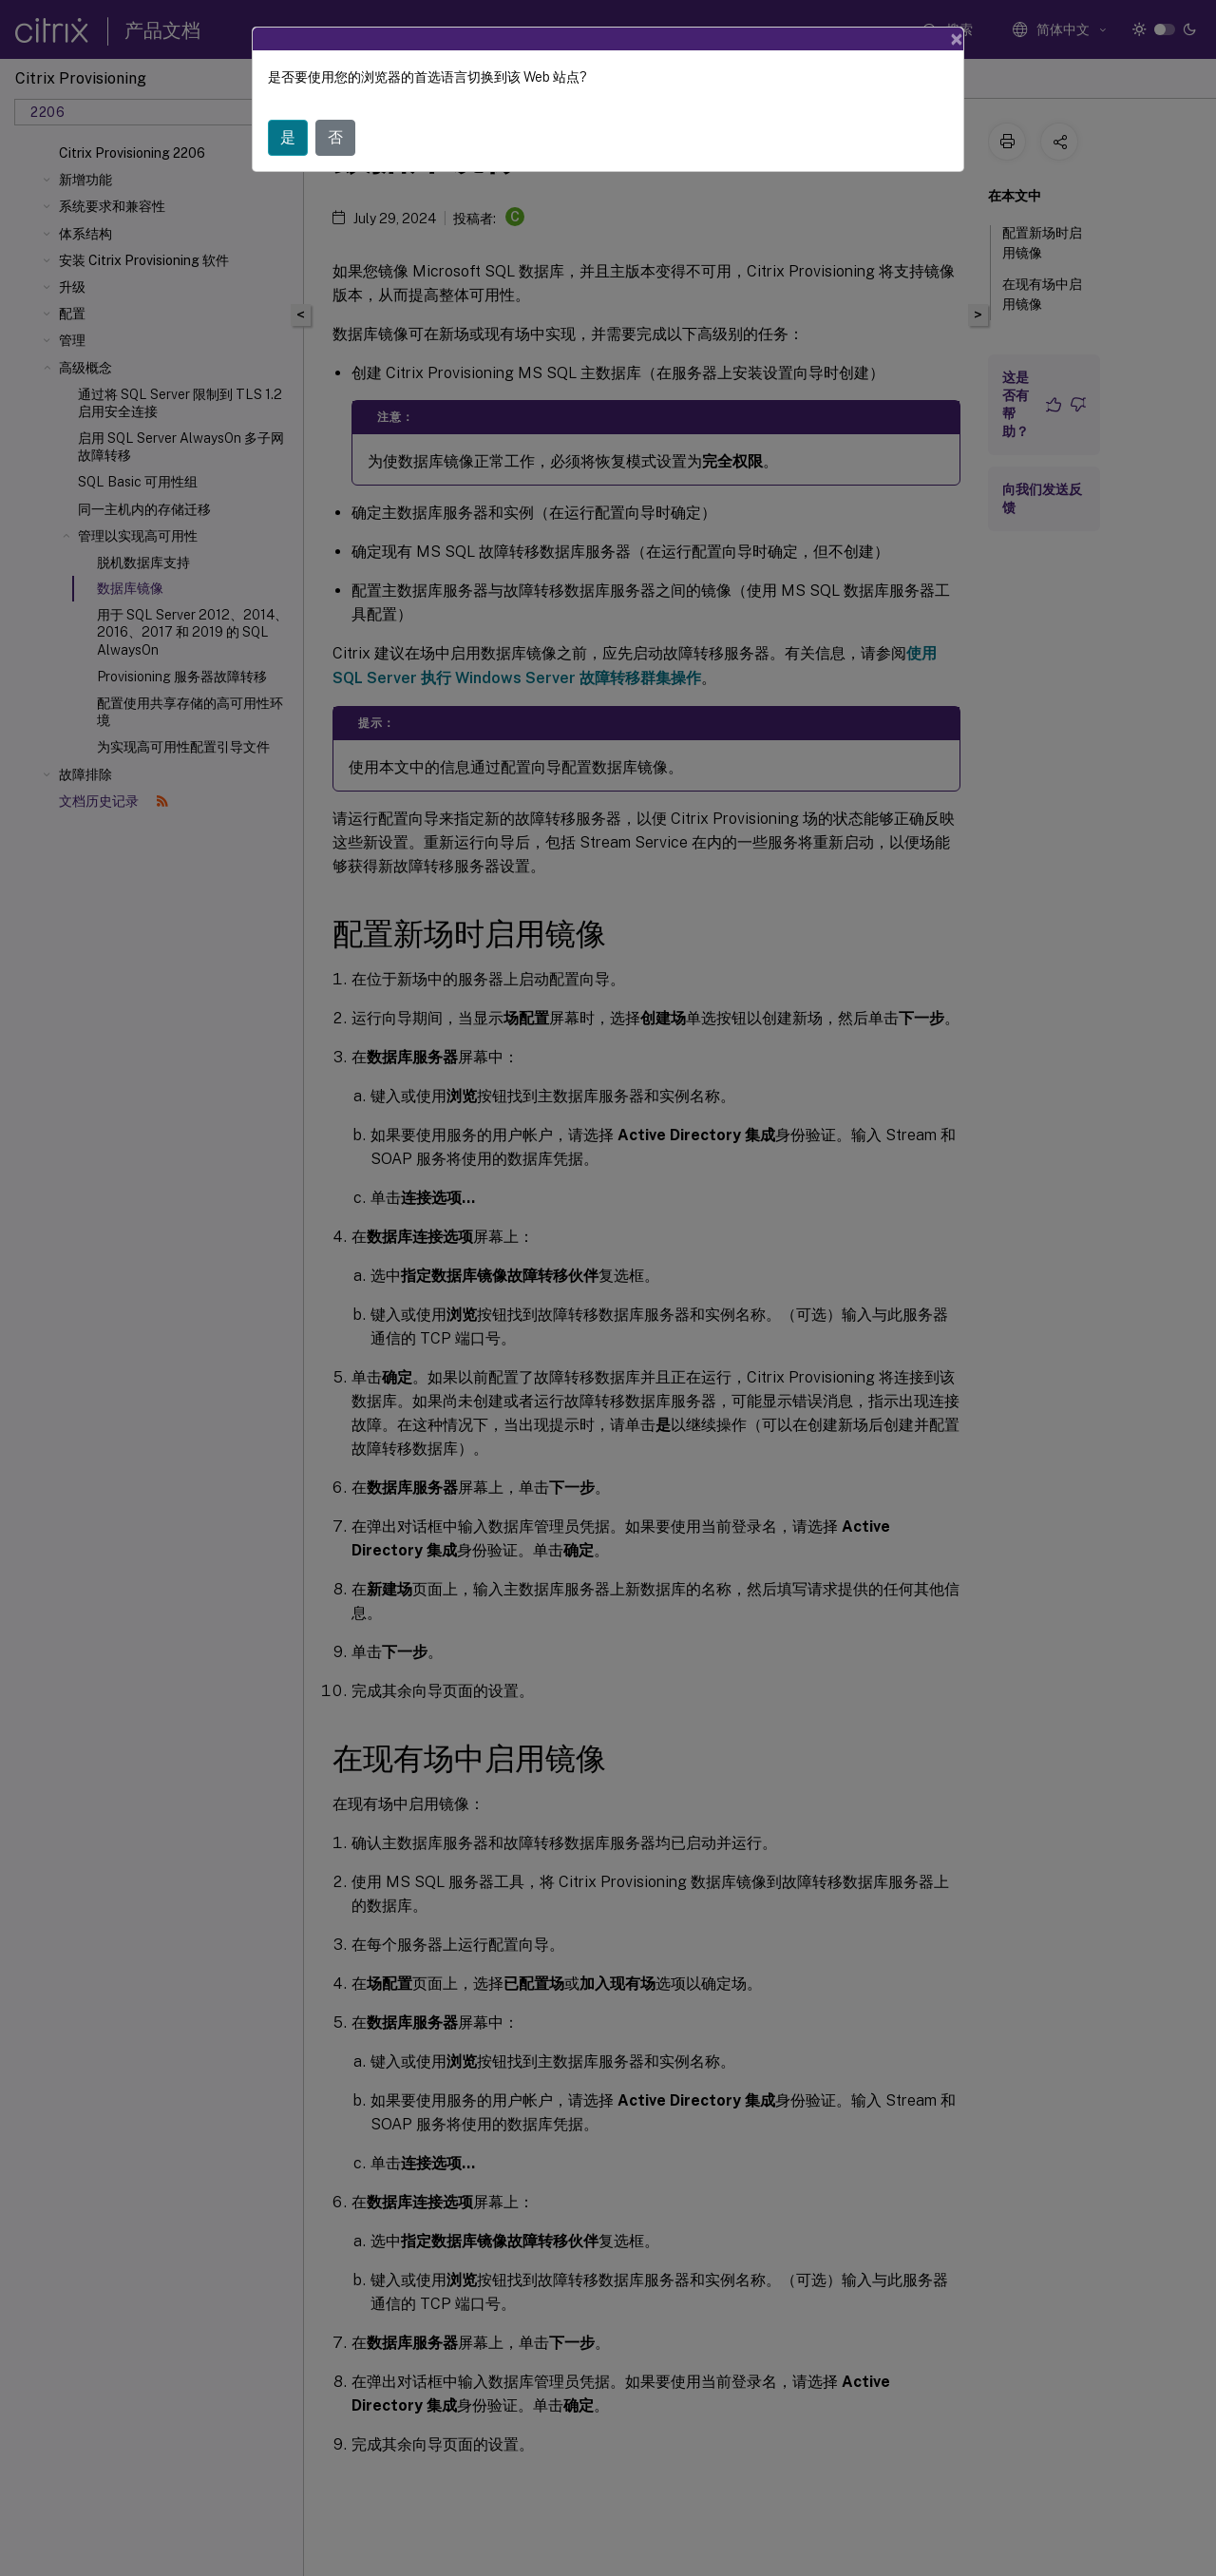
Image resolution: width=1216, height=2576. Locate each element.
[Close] (956, 39)
